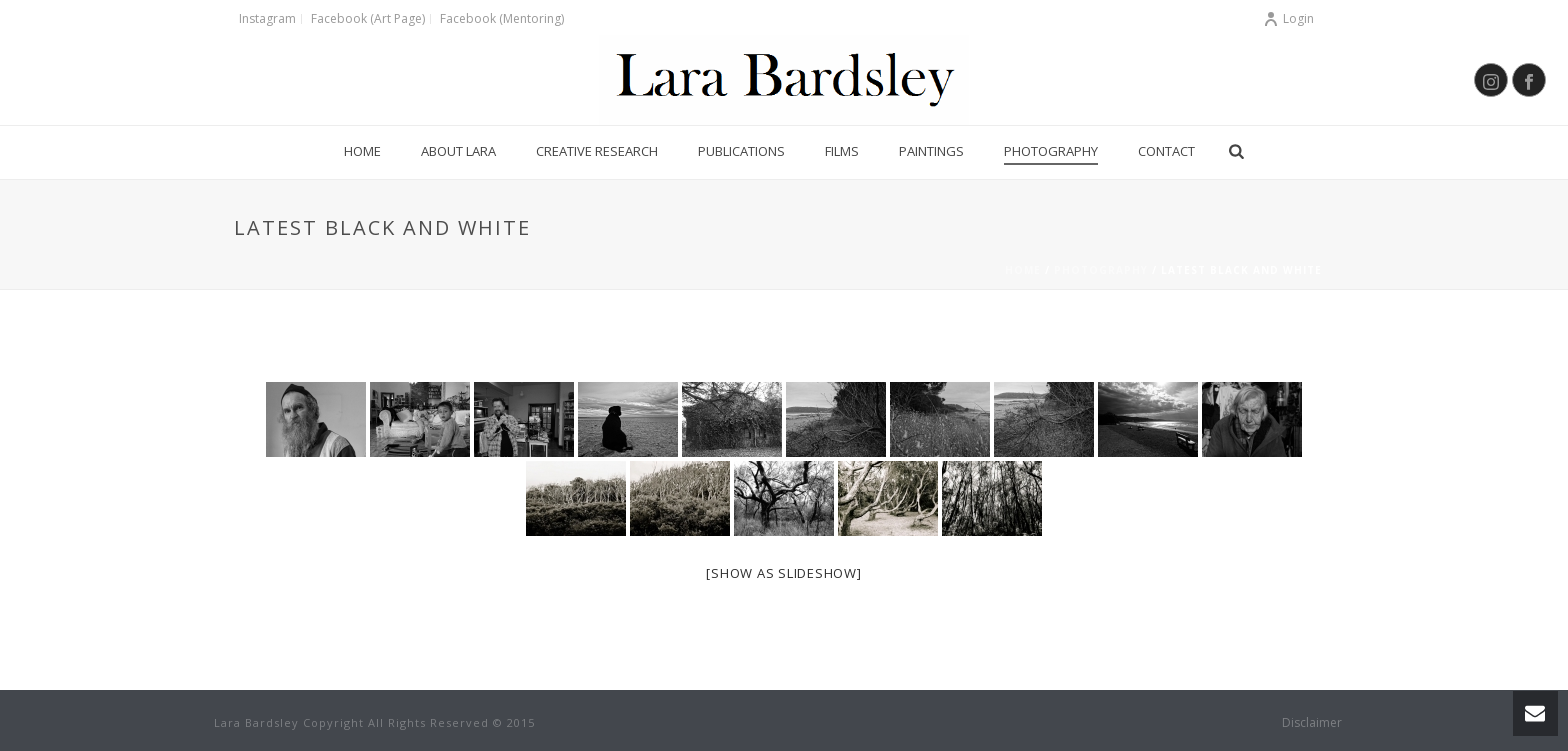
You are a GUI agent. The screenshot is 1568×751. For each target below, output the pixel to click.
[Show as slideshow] (783, 573)
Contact (1166, 151)
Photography (1051, 151)
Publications (741, 151)
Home (362, 151)
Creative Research (597, 151)
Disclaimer (1312, 723)
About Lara (458, 151)
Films (842, 151)
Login (1288, 18)
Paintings (931, 151)
